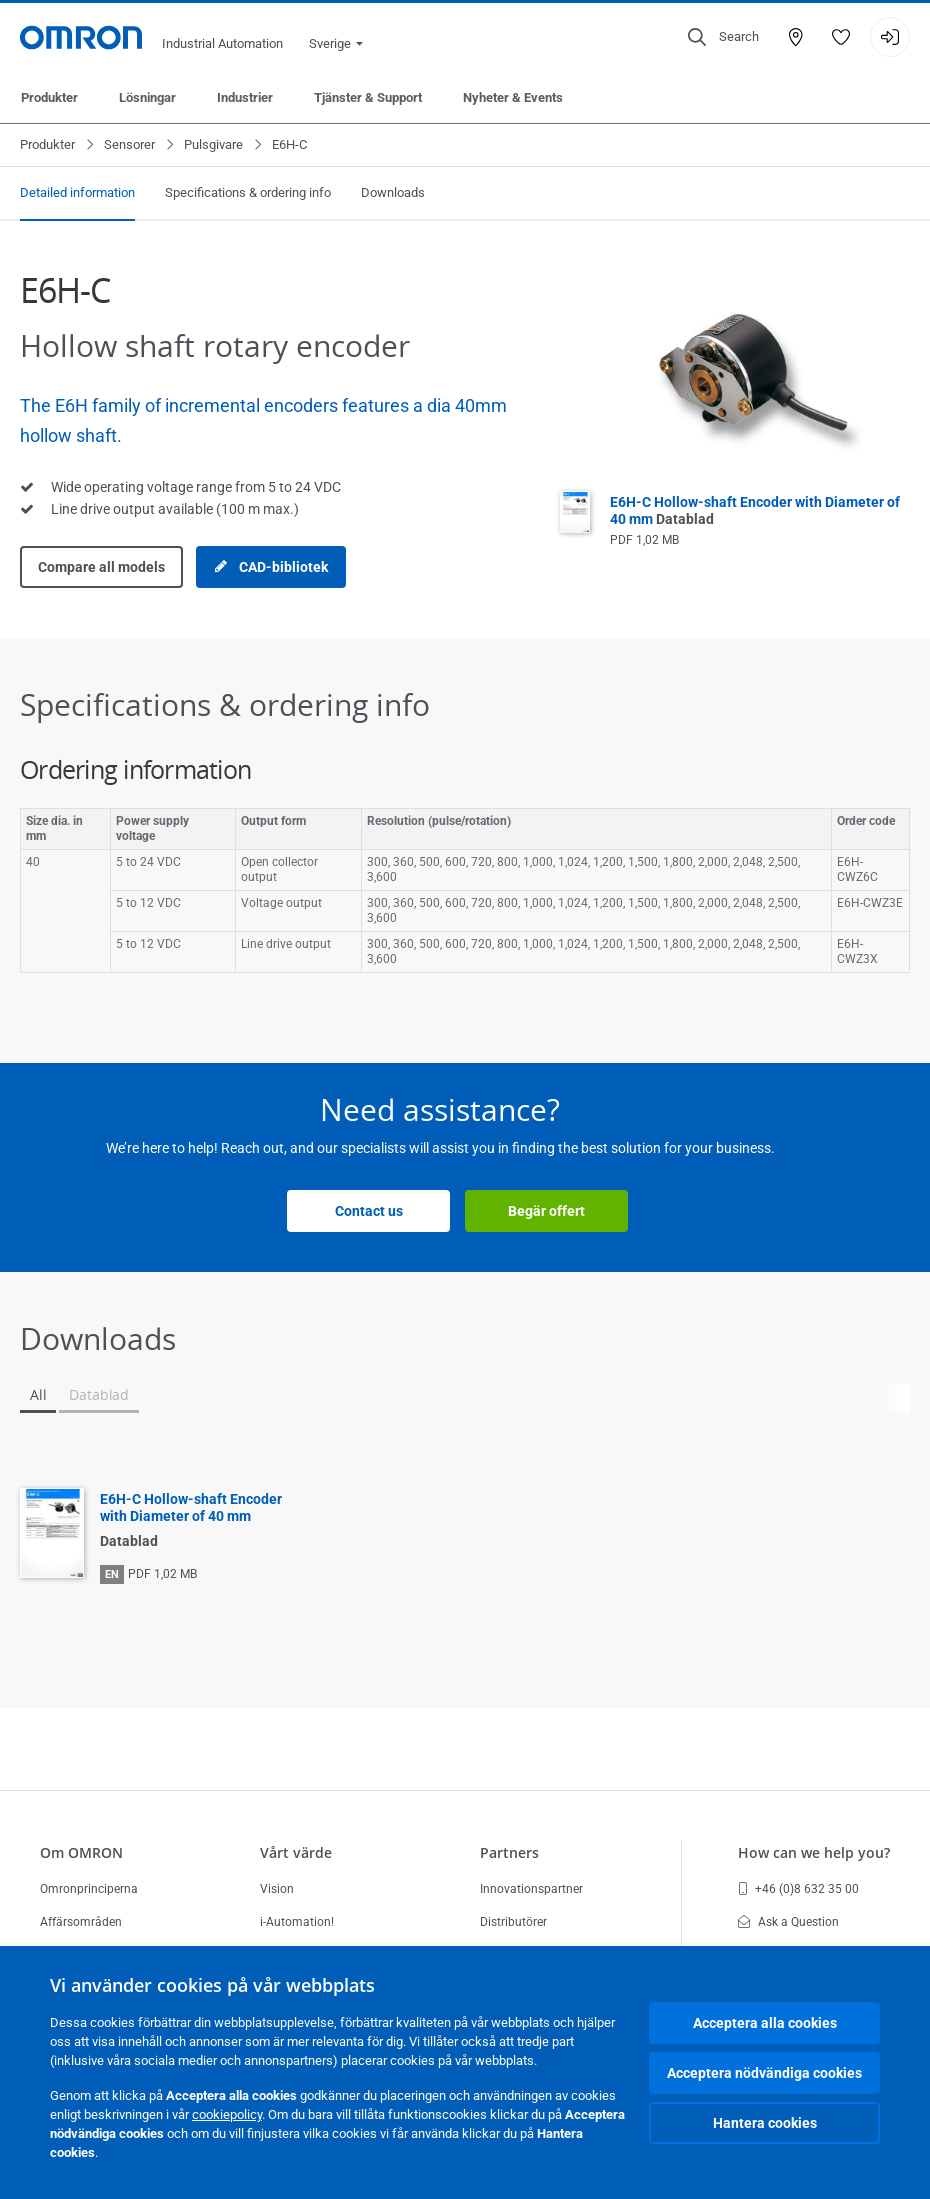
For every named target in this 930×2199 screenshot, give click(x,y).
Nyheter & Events (513, 97)
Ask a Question (788, 1922)
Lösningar (147, 97)
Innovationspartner (531, 1889)
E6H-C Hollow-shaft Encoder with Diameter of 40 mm (191, 1507)
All (38, 1394)
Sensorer (129, 144)
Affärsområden (81, 1922)
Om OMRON (81, 1852)
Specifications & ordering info (248, 192)
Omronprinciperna (89, 1889)
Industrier (245, 97)
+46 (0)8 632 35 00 (798, 1889)
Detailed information (77, 192)
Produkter (49, 97)
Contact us (369, 1211)
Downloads (393, 192)
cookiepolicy (227, 2114)
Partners (509, 1852)
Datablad (99, 1394)
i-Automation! (297, 1922)
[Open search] (723, 37)
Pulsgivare (213, 144)
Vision (277, 1889)
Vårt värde (296, 1852)
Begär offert (546, 1211)
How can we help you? (814, 1852)
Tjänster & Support (368, 97)
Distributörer (513, 1922)
